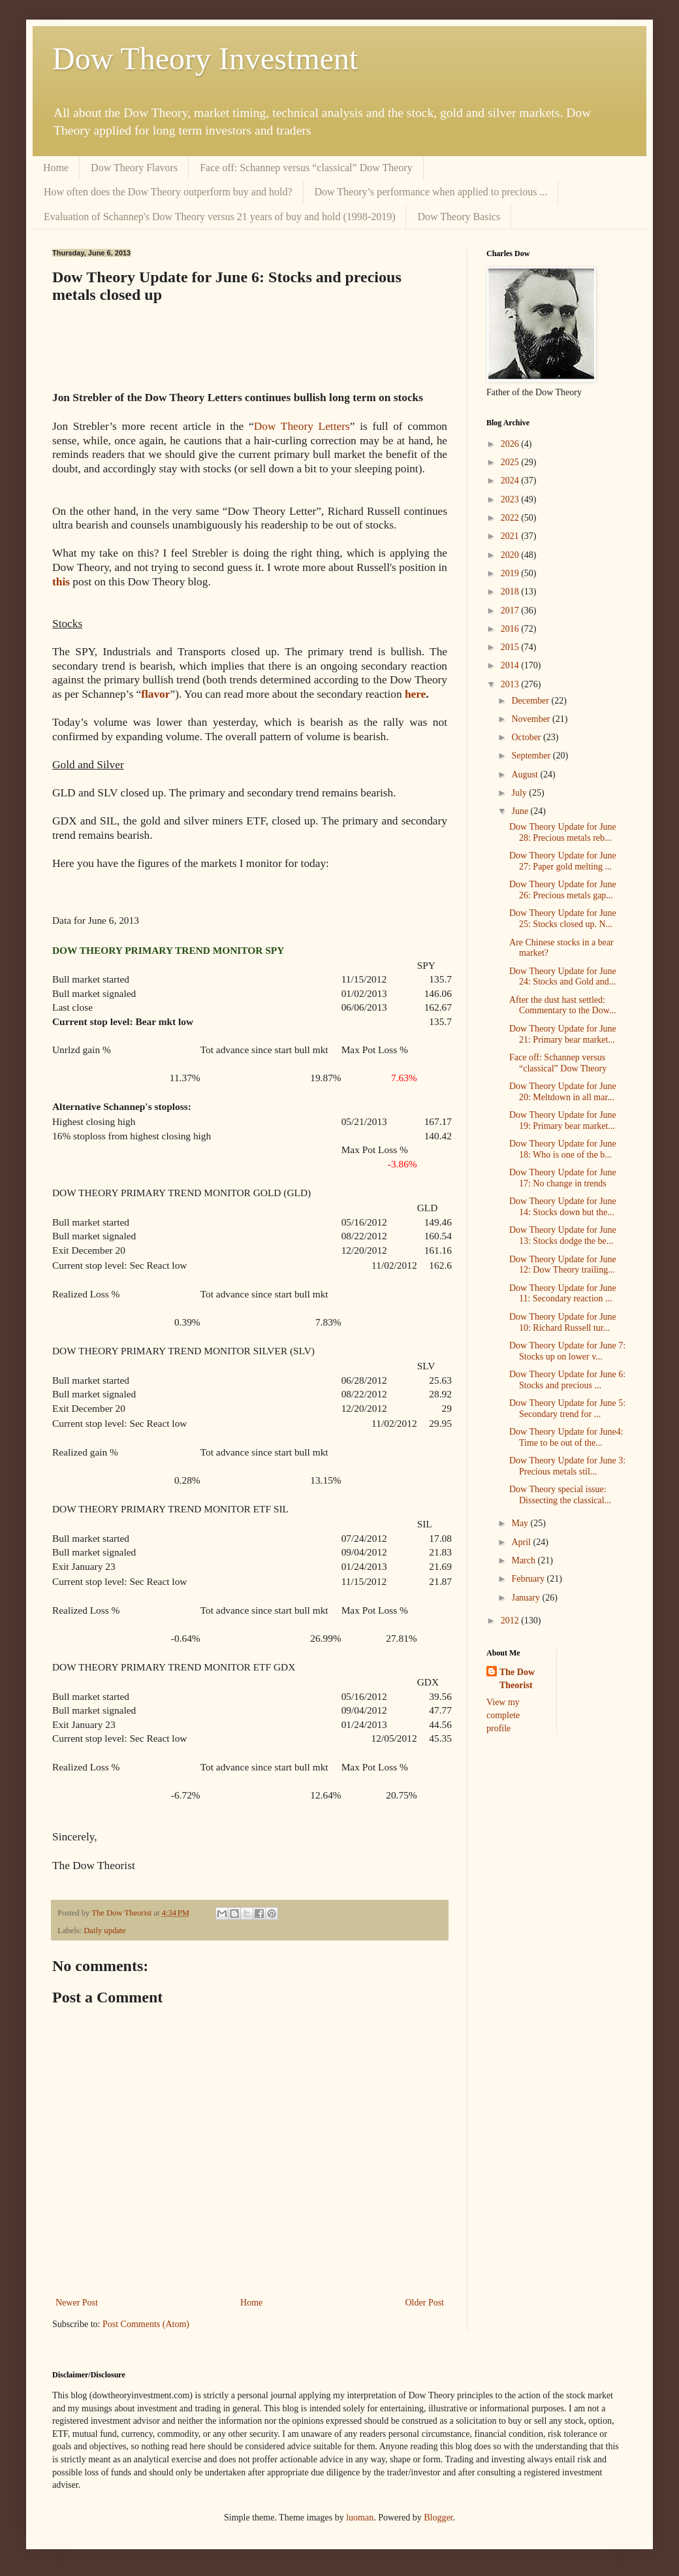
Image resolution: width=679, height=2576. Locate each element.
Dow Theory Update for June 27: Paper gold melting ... (562, 861)
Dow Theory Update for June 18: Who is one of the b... (562, 1149)
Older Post (425, 2302)
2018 (511, 591)
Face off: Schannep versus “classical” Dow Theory (306, 167)
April (522, 1542)
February (528, 1579)
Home (56, 167)
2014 (511, 665)
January (526, 1598)
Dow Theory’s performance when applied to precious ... (431, 191)
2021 (511, 536)
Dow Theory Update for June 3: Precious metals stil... (567, 1466)
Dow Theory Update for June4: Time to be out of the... (566, 1437)
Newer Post (76, 2302)
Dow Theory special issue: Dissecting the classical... (560, 1494)
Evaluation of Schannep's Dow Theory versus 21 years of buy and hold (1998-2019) (219, 216)
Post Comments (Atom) (146, 2324)
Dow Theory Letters (302, 426)
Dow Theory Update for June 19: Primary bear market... (562, 1120)
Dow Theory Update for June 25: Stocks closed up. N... (562, 918)
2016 (511, 629)
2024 (511, 480)
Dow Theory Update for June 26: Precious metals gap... (562, 889)
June (520, 811)
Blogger (438, 2517)
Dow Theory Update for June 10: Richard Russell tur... (562, 1322)
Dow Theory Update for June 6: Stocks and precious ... (567, 1379)
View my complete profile (503, 1715)
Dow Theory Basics (458, 216)
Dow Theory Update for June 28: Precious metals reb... (562, 832)
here (415, 694)
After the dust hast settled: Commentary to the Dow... (562, 1005)
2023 (511, 499)
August (525, 774)
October (527, 737)
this (61, 582)
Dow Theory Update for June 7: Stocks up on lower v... (567, 1351)
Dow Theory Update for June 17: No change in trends (562, 1177)
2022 (511, 518)
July (520, 793)
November (531, 719)
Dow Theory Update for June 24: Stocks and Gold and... (562, 976)
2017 (511, 610)
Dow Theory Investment (205, 58)
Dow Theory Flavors (134, 167)
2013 (511, 684)
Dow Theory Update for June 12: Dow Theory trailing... (562, 1264)
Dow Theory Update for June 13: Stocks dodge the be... (562, 1235)
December (531, 701)
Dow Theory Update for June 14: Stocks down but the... (562, 1206)
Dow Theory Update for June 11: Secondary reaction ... (562, 1293)
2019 (511, 573)
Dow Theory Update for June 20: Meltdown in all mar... (562, 1091)
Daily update (105, 1930)
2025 (511, 462)
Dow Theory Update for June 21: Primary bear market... (562, 1034)
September (531, 755)
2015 (511, 647)
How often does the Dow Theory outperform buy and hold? (168, 191)
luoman (359, 2517)
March (524, 1560)
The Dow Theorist (517, 1678)
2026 (511, 444)
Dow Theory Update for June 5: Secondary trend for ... (567, 1408)
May (520, 1523)
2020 (511, 555)
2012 (511, 1620)
